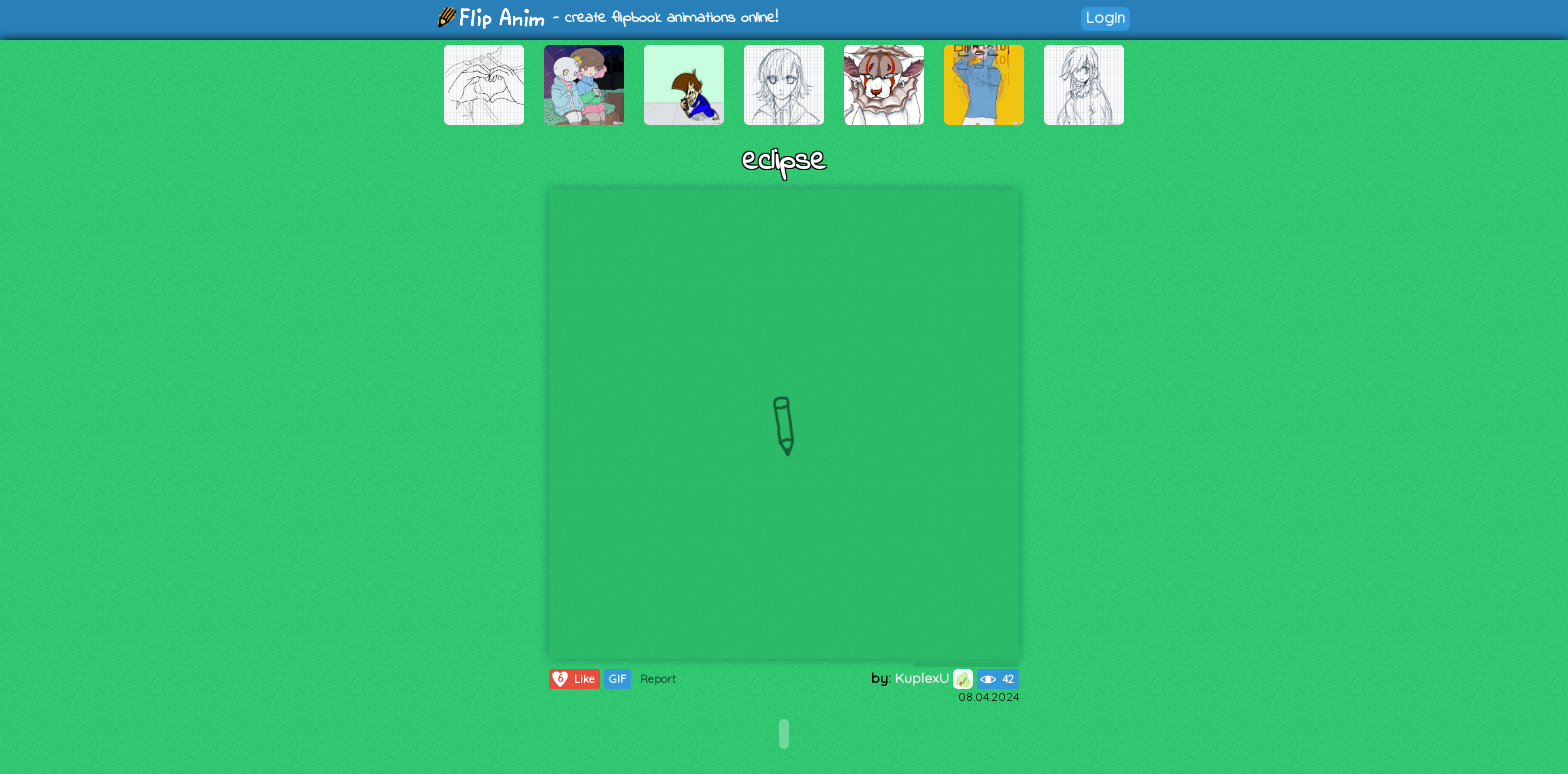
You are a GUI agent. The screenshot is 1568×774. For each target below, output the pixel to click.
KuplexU (934, 678)
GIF (617, 679)
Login (1105, 17)
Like (572, 679)
